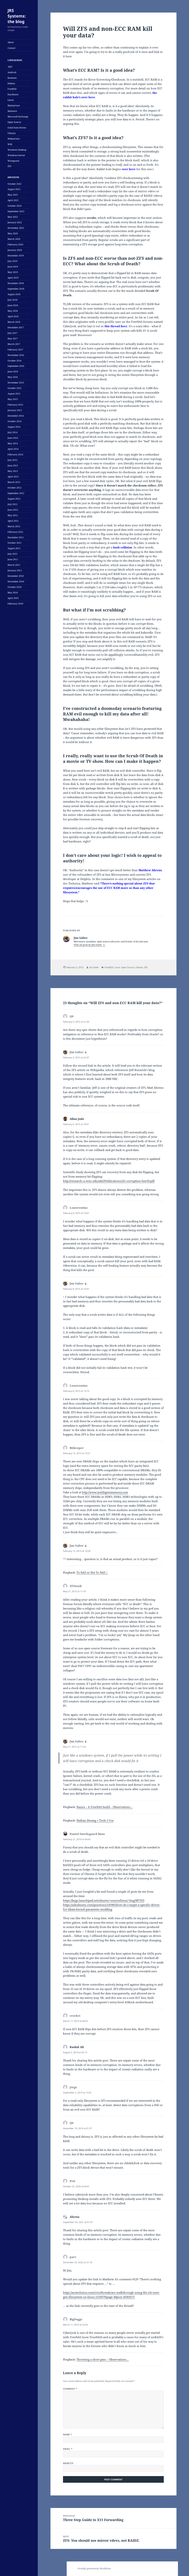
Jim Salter (94, 967)
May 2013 (13, 471)
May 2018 (13, 310)
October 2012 (15, 487)
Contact (11, 48)
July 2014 (13, 432)
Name (67, 2434)
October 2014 (15, 421)
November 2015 (16, 382)
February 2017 (15, 349)
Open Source (14, 122)
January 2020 (15, 250)
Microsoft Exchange (18, 116)
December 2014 (16, 415)
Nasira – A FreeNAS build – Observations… (104, 1807)
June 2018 (13, 305)
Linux (11, 100)
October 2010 (15, 587)
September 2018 (16, 288)
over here (129, 169)
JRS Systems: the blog (17, 16)
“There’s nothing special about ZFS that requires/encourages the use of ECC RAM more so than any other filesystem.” (109, 888)
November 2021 (16, 228)
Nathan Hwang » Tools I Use (95, 1820)
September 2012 (16, 493)
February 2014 (15, 454)
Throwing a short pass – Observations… (102, 2359)
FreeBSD (12, 89)
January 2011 (15, 570)
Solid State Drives (17, 127)
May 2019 (13, 272)
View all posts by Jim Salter (88, 944)
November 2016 (16, 355)
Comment (70, 2388)
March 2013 (14, 482)
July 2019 (13, 261)
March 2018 (14, 322)
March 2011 (14, 564)
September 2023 (16, 211)
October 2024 (15, 205)
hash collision (122, 547)
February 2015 (15, 404)
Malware (12, 111)
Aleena (74, 2217)
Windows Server (16, 155)
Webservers (14, 138)
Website (68, 2463)
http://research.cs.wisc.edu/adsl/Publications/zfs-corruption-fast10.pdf (109, 1181)
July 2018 (13, 299)
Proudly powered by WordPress (94, 2568)
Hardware (13, 94)
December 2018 (16, 283)
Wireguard (13, 160)
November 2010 (16, 581)
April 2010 (13, 598)
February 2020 (15, 244)
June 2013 (13, 465)
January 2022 (15, 222)
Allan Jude (77, 1119)
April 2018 (13, 316)
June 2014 (13, 437)
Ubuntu (12, 133)
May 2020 (13, 233)
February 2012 (15, 531)
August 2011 (14, 548)
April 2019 (13, 277)
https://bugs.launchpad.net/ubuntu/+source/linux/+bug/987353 (103, 1900)
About (11, 42)
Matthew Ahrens (150, 870)
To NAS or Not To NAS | (92, 1572)
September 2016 (16, 366)
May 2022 (13, 216)
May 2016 (13, 377)
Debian (11, 83)
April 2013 (13, 476)
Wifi (10, 144)
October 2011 (15, 542)
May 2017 (13, 338)
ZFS (9, 166)
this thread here (115, 326)
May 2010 (13, 592)
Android (12, 72)
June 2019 (13, 266)
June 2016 (13, 371)
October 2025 (15, 183)
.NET (10, 66)
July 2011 (13, 553)
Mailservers (14, 105)
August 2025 (14, 189)
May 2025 (13, 194)
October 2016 (15, 360)
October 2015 (15, 388)
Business (12, 77)
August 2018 (14, 294)
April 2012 (13, 520)
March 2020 (14, 239)
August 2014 (14, 426)
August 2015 (14, 393)
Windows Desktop (17, 149)
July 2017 (13, 333)
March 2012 (14, 526)
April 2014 (13, 449)
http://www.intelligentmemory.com (105, 1492)
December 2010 (16, 576)
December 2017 (16, 327)
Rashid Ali (77, 2047)
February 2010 (15, 603)
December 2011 (16, 537)
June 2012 (13, 509)
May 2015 (13, 399)
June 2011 (13, 559)
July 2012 (13, 504)
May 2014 (13, 443)
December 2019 (16, 255)
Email (67, 2448)
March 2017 (14, 344)
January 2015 (15, 410)
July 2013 (13, 460)
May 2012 (13, 515)
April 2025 (13, 200)
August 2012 (14, 498)
